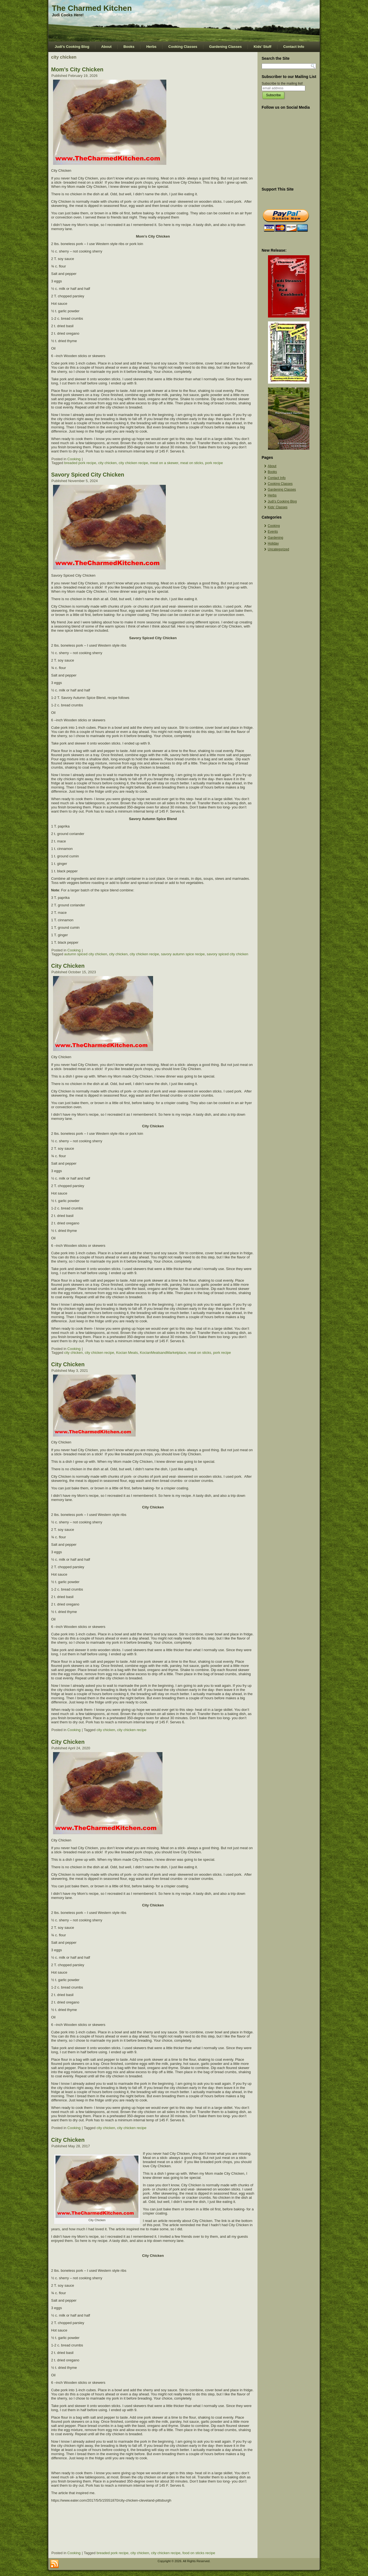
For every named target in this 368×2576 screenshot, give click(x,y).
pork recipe (214, 463)
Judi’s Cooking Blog (72, 47)
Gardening (275, 538)
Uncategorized (278, 549)
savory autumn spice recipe (183, 954)
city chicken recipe (133, 463)
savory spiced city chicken (227, 954)
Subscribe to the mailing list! (282, 83)
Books (129, 47)
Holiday (273, 543)
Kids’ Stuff (262, 47)
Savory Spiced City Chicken (87, 475)
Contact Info (293, 47)
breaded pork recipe (80, 463)
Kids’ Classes (278, 507)
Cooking (74, 459)
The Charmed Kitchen (92, 8)
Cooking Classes (182, 47)
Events (273, 532)
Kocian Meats (127, 1353)
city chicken (107, 463)
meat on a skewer (164, 463)
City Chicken (68, 966)
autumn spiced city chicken (85, 954)
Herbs (151, 47)
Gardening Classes (225, 47)
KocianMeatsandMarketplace (163, 1353)
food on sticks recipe (198, 2553)
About (106, 47)
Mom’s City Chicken (77, 69)
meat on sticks (191, 463)
